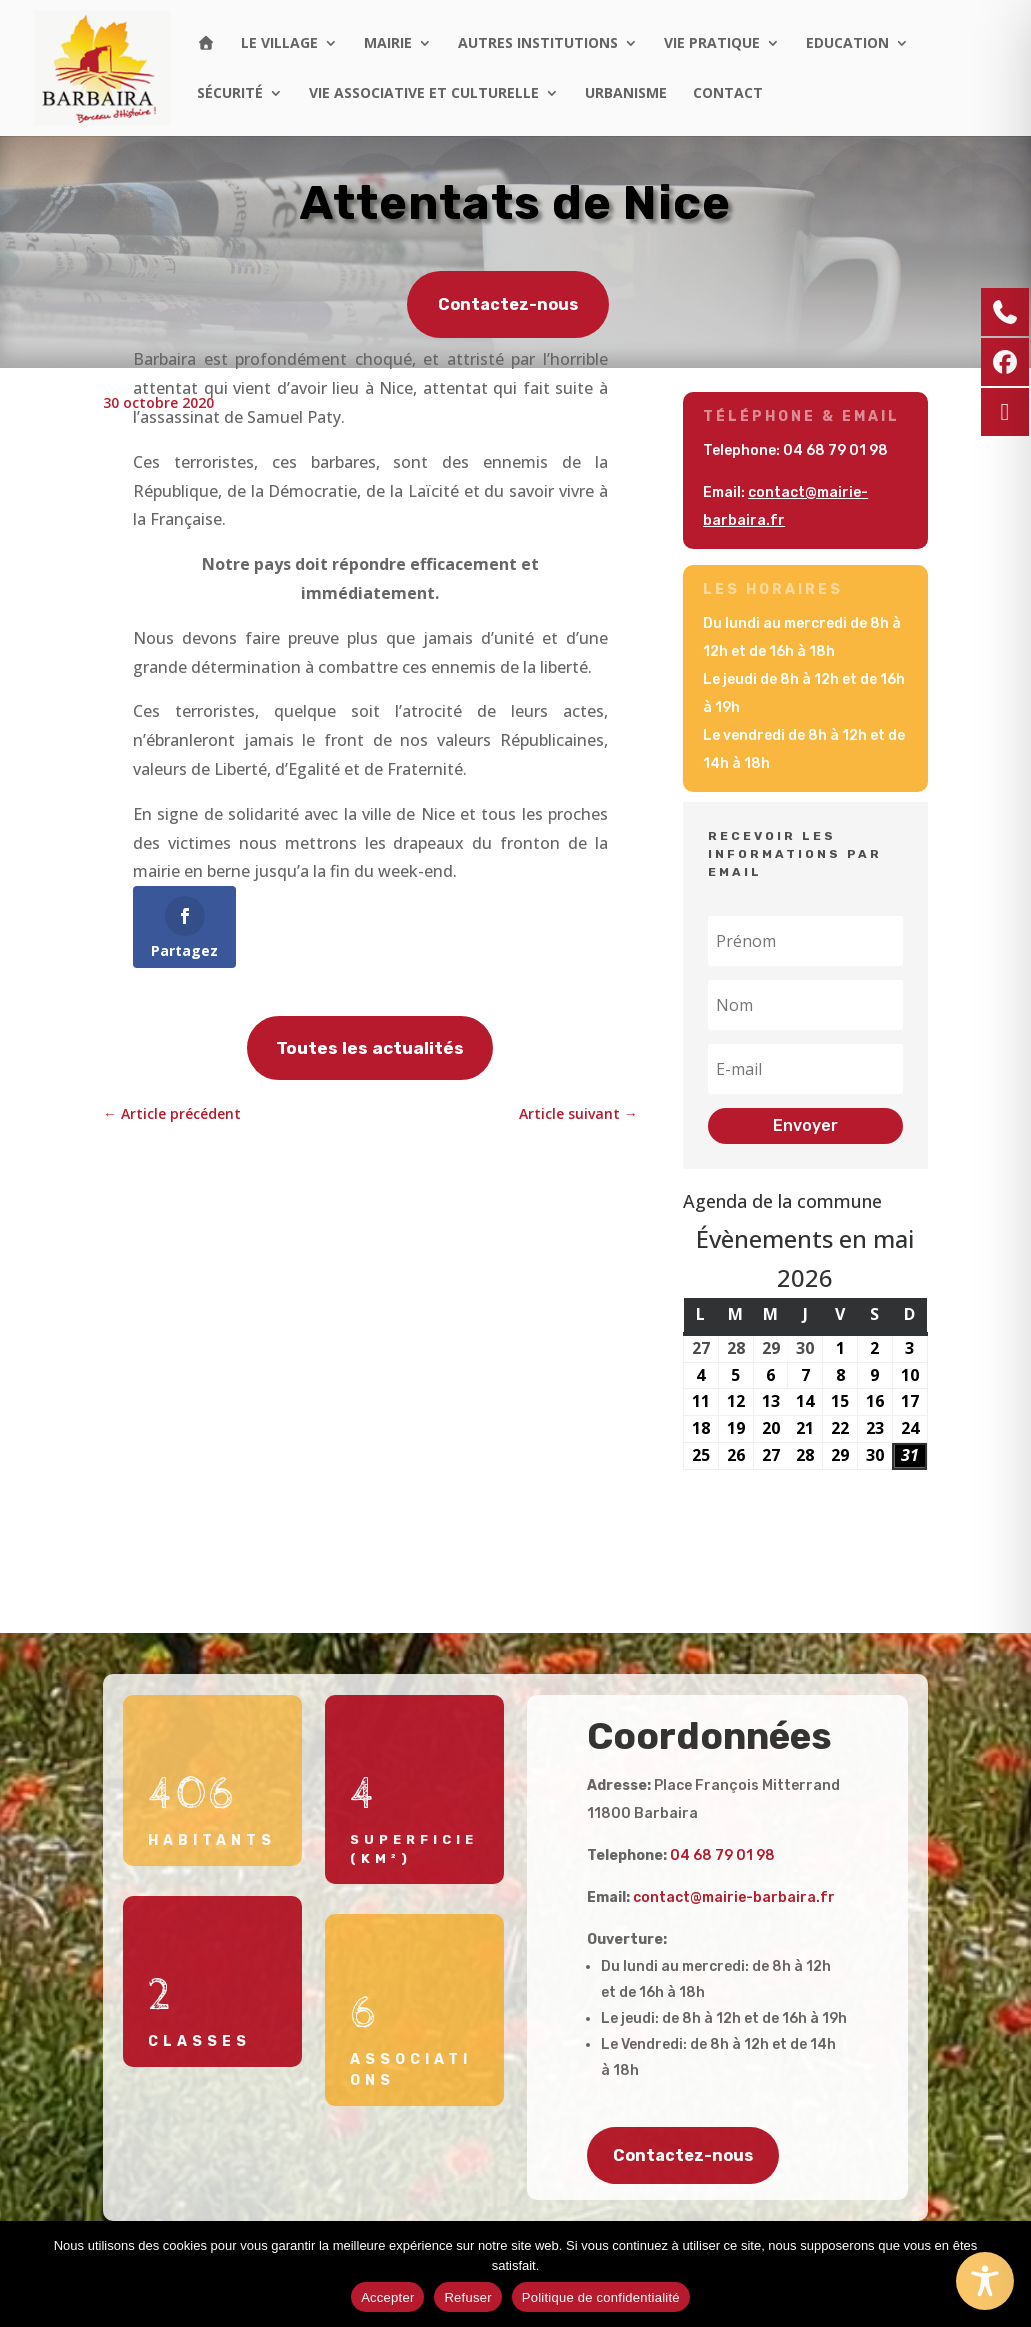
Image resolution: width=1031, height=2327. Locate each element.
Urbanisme (626, 94)
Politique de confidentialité (601, 2297)
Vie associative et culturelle (424, 94)
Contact (728, 94)
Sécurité (230, 94)
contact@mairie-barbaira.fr (734, 1897)
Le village (279, 44)
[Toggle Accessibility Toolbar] (985, 2281)
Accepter (387, 2297)
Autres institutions (538, 44)
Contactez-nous (508, 305)
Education (847, 44)
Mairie (388, 44)
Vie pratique (712, 44)
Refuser (467, 2297)
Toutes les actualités (370, 1048)
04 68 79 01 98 (835, 450)
